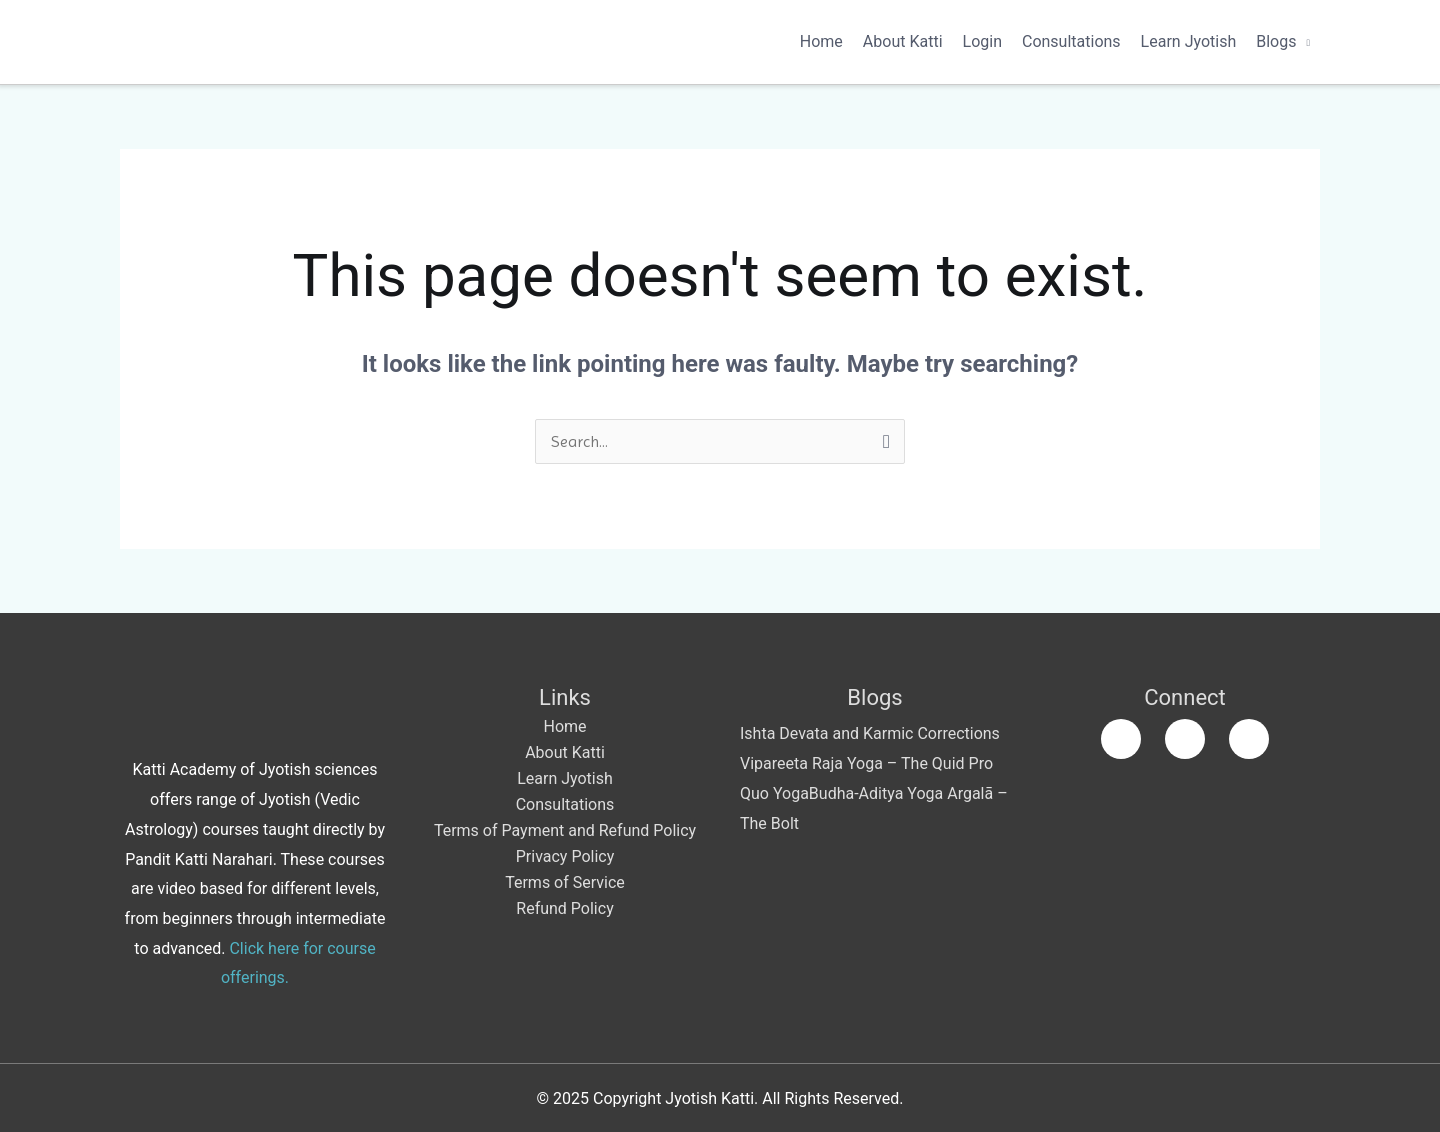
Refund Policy (564, 908)
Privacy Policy (565, 856)
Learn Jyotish (1189, 41)
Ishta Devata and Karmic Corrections (870, 733)
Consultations (1071, 41)
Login (982, 41)
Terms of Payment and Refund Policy (565, 830)
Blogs (1276, 41)
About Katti (903, 41)
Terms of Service (565, 882)
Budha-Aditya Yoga (876, 793)
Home (821, 41)
